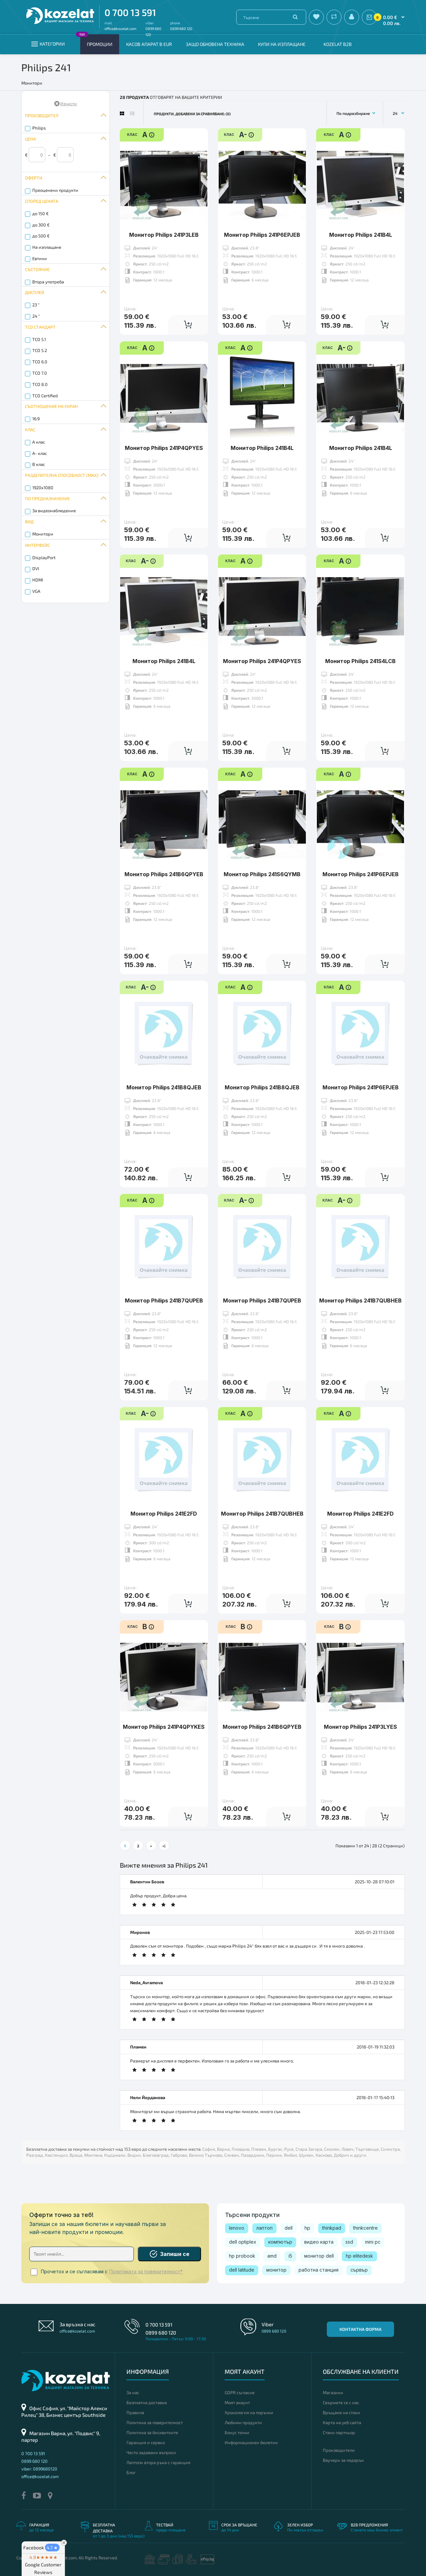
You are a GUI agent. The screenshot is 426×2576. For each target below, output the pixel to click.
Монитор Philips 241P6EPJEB (262, 234)
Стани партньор (339, 2432)
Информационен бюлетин (251, 2442)
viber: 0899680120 (39, 2468)
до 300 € (41, 224)
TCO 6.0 (39, 361)
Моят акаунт (237, 2402)
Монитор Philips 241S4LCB (360, 661)
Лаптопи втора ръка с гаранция (158, 2462)
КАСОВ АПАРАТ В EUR (149, 44)
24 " (36, 316)
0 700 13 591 (130, 12)
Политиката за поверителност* (146, 2271)
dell (289, 2228)
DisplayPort (44, 557)
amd (272, 2256)
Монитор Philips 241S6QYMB (262, 874)
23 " (36, 304)
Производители (339, 2450)
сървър (359, 2270)
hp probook (242, 2256)
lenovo (236, 2228)
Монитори (42, 534)
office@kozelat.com (120, 28)
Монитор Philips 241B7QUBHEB (360, 1300)
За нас (132, 2392)
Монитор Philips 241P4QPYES (164, 448)
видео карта (318, 2242)
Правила (135, 2412)
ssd (349, 2242)
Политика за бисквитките (152, 2432)
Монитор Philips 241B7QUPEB (164, 1300)
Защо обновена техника (215, 44)
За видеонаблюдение (54, 510)
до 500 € (41, 235)
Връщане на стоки (341, 2412)
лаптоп (264, 2228)
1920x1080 (42, 487)
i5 (290, 2256)
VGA (36, 591)
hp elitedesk (359, 2256)
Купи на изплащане (282, 44)
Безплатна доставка (146, 2402)
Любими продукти (243, 2422)
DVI (35, 568)
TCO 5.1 (39, 339)
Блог (131, 2472)
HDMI (37, 579)
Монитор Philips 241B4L (360, 234)
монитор (276, 2270)
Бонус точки (237, 2432)
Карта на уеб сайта (342, 2422)
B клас (38, 464)
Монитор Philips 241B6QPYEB (163, 874)
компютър (280, 2242)
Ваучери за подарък (343, 2460)
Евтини (39, 258)
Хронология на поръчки (249, 2412)
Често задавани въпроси (151, 2452)
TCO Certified (45, 395)
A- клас (39, 453)
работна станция (318, 2270)
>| (163, 1846)
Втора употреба (48, 281)
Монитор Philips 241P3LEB (164, 234)
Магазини (333, 2392)
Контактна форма (360, 2329)
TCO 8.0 (40, 384)
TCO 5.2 (39, 350)
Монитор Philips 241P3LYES (360, 1726)
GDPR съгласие (240, 2392)
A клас (38, 442)
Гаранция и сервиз (145, 2442)
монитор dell (319, 2256)
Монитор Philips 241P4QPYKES (164, 1726)
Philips (39, 128)
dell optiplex (242, 2242)
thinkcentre (365, 2228)
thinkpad (331, 2228)
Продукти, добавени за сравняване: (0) (192, 114)
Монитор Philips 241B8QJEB (163, 1087)
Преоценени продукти (55, 190)
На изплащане (46, 247)
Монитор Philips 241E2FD (163, 1513)
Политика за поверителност (154, 2422)
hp (307, 2228)
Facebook (41, 2547)
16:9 (36, 418)
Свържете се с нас (341, 2402)
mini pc (372, 2242)
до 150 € (40, 213)
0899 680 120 (181, 28)
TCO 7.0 (39, 373)
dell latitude (241, 2270)
